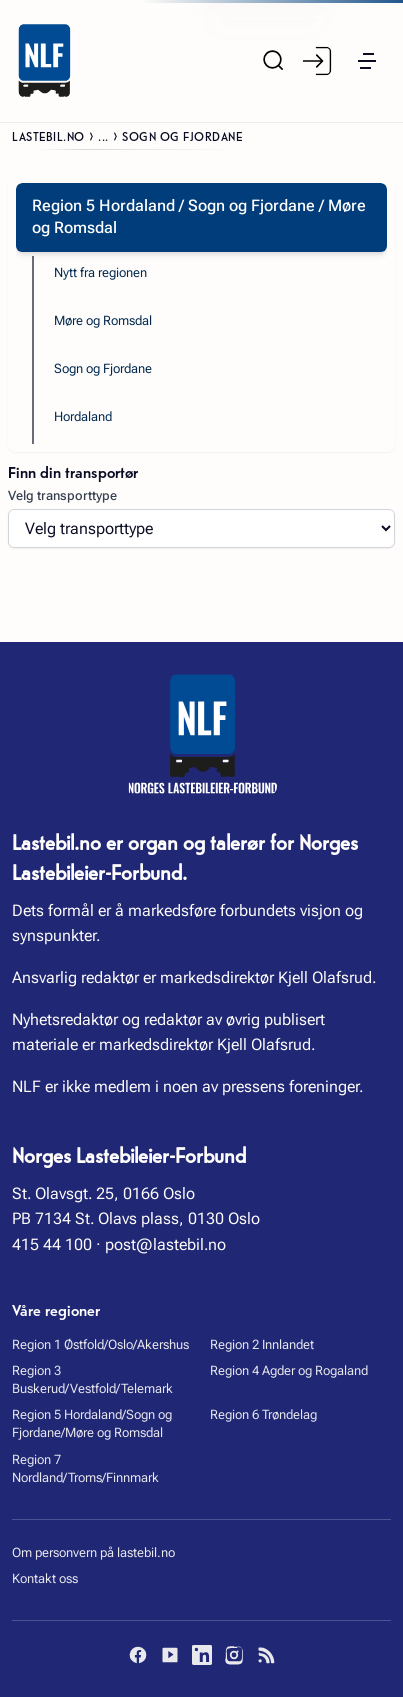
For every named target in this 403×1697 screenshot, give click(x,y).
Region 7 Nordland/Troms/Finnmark (85, 1468)
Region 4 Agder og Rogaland (289, 1370)
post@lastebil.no (165, 1244)
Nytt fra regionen (100, 272)
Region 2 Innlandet (262, 1344)
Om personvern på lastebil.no (93, 1552)
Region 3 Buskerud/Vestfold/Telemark (92, 1379)
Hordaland (83, 416)
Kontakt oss (45, 1578)
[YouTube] (170, 1655)
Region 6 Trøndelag (263, 1414)
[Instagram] (234, 1655)
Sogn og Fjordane (103, 368)
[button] (367, 61)
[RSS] (266, 1655)
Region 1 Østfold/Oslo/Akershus (100, 1344)
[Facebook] (138, 1655)
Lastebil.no (48, 135)
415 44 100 (52, 1244)
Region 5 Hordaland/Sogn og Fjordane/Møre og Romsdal (92, 1423)
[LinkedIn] (202, 1655)
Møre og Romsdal (103, 320)
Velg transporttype (62, 495)
